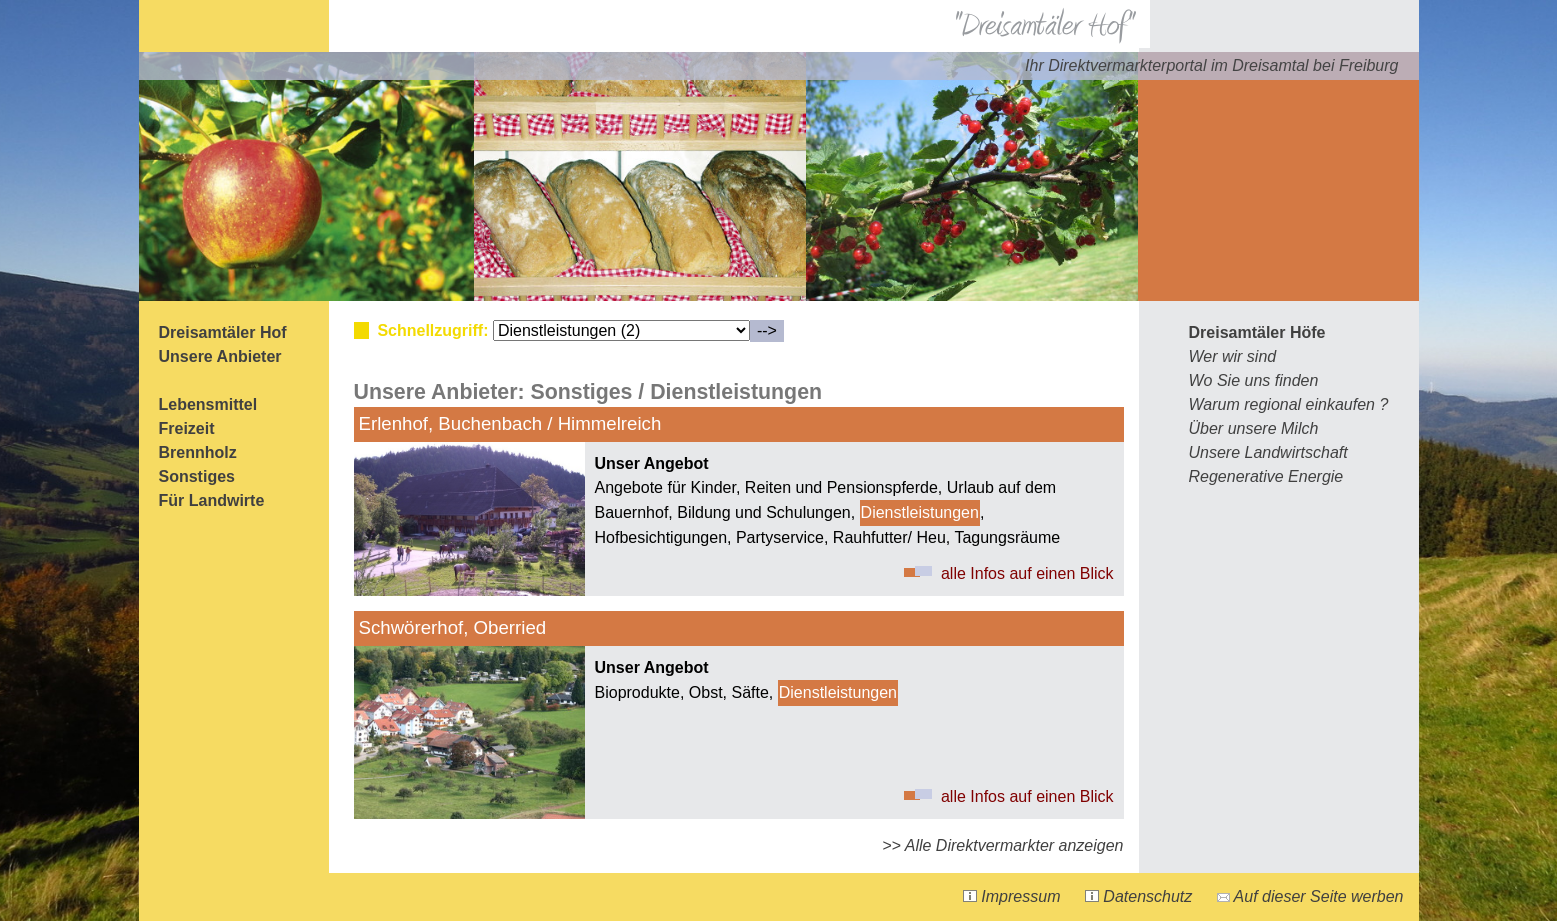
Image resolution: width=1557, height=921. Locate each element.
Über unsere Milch (1254, 428)
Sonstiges (197, 476)
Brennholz (198, 452)
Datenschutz (1138, 896)
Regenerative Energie (1266, 476)
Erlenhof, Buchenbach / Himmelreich (510, 423)
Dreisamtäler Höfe (1257, 332)
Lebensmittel (208, 404)
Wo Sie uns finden (1254, 380)
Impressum (1012, 896)
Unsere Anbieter (220, 356)
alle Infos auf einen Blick (1027, 573)
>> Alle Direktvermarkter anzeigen (1002, 845)
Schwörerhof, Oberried (453, 627)
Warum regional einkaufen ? (1289, 404)
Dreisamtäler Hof (223, 332)
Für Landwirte (212, 500)
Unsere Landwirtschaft (1268, 452)
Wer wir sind (1233, 356)
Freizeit (187, 428)
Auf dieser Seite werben (1310, 896)
